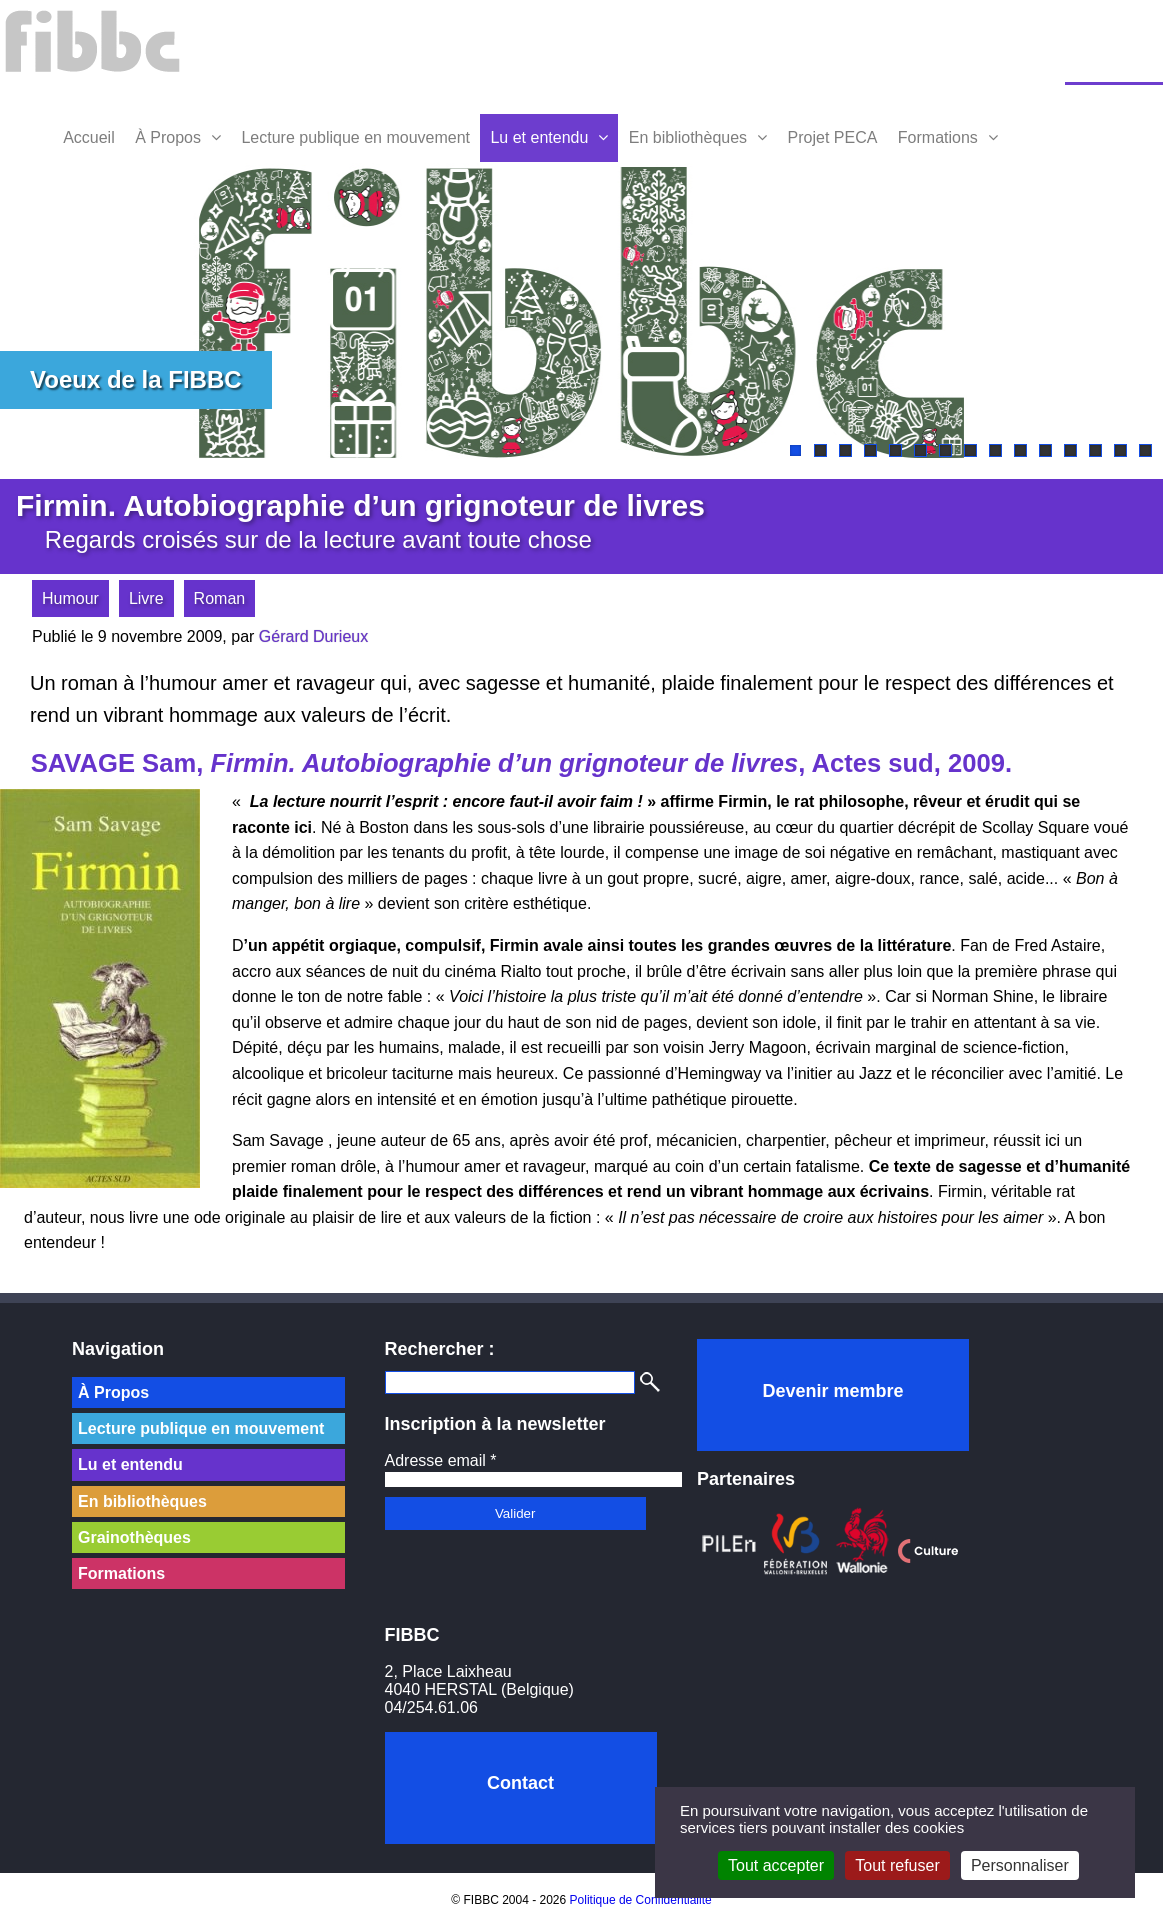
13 (1095, 450)
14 (1120, 450)
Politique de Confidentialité (641, 1900)
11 (1045, 450)
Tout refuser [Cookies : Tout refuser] (897, 1865)
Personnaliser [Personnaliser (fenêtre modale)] (1020, 1865)
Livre (146, 598)
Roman (220, 598)
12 (1070, 450)
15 (1145, 450)
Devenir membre (832, 1391)
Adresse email (441, 1460)
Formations (938, 137)
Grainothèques (134, 1537)
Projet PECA (833, 137)
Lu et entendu (539, 137)
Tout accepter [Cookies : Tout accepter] (776, 1865)
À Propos (168, 137)
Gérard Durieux (313, 636)
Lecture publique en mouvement (355, 137)
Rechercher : (440, 1349)
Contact (520, 1783)
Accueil (89, 137)
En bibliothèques (688, 137)
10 (1020, 450)
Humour (70, 598)
